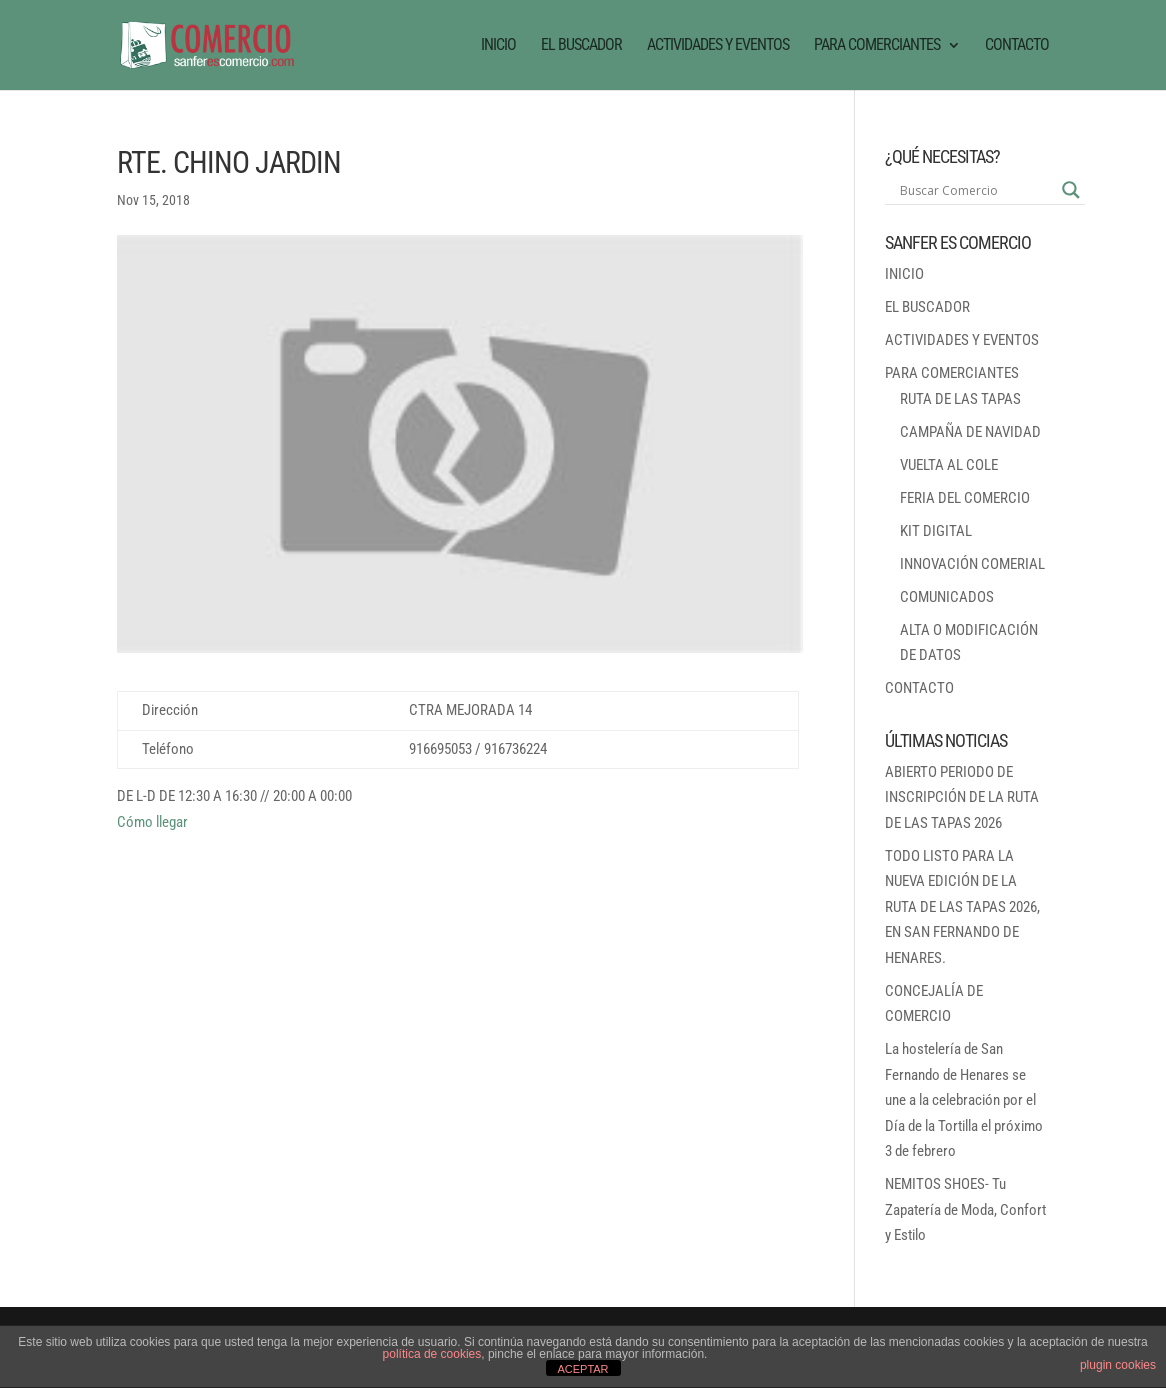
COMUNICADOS (947, 597)
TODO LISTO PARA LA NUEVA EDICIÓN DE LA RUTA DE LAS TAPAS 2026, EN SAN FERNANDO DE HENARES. (962, 907)
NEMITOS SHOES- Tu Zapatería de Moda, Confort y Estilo (965, 1209)
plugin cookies (1118, 1365)
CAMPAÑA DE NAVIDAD (970, 432)
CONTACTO (1017, 46)
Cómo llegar (152, 822)
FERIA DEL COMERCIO (965, 498)
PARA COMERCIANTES (877, 46)
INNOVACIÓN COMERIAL (972, 564)
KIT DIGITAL (936, 531)
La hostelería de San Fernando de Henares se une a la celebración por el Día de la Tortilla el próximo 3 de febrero (964, 1100)
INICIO (498, 46)
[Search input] (976, 190)
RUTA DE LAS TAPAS (960, 399)
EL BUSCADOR (581, 46)
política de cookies (432, 1354)
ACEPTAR (582, 1369)
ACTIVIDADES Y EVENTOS (718, 46)
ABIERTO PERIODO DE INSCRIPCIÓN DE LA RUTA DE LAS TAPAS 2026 (962, 797)
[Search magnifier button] (1071, 190)
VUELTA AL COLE (949, 465)
